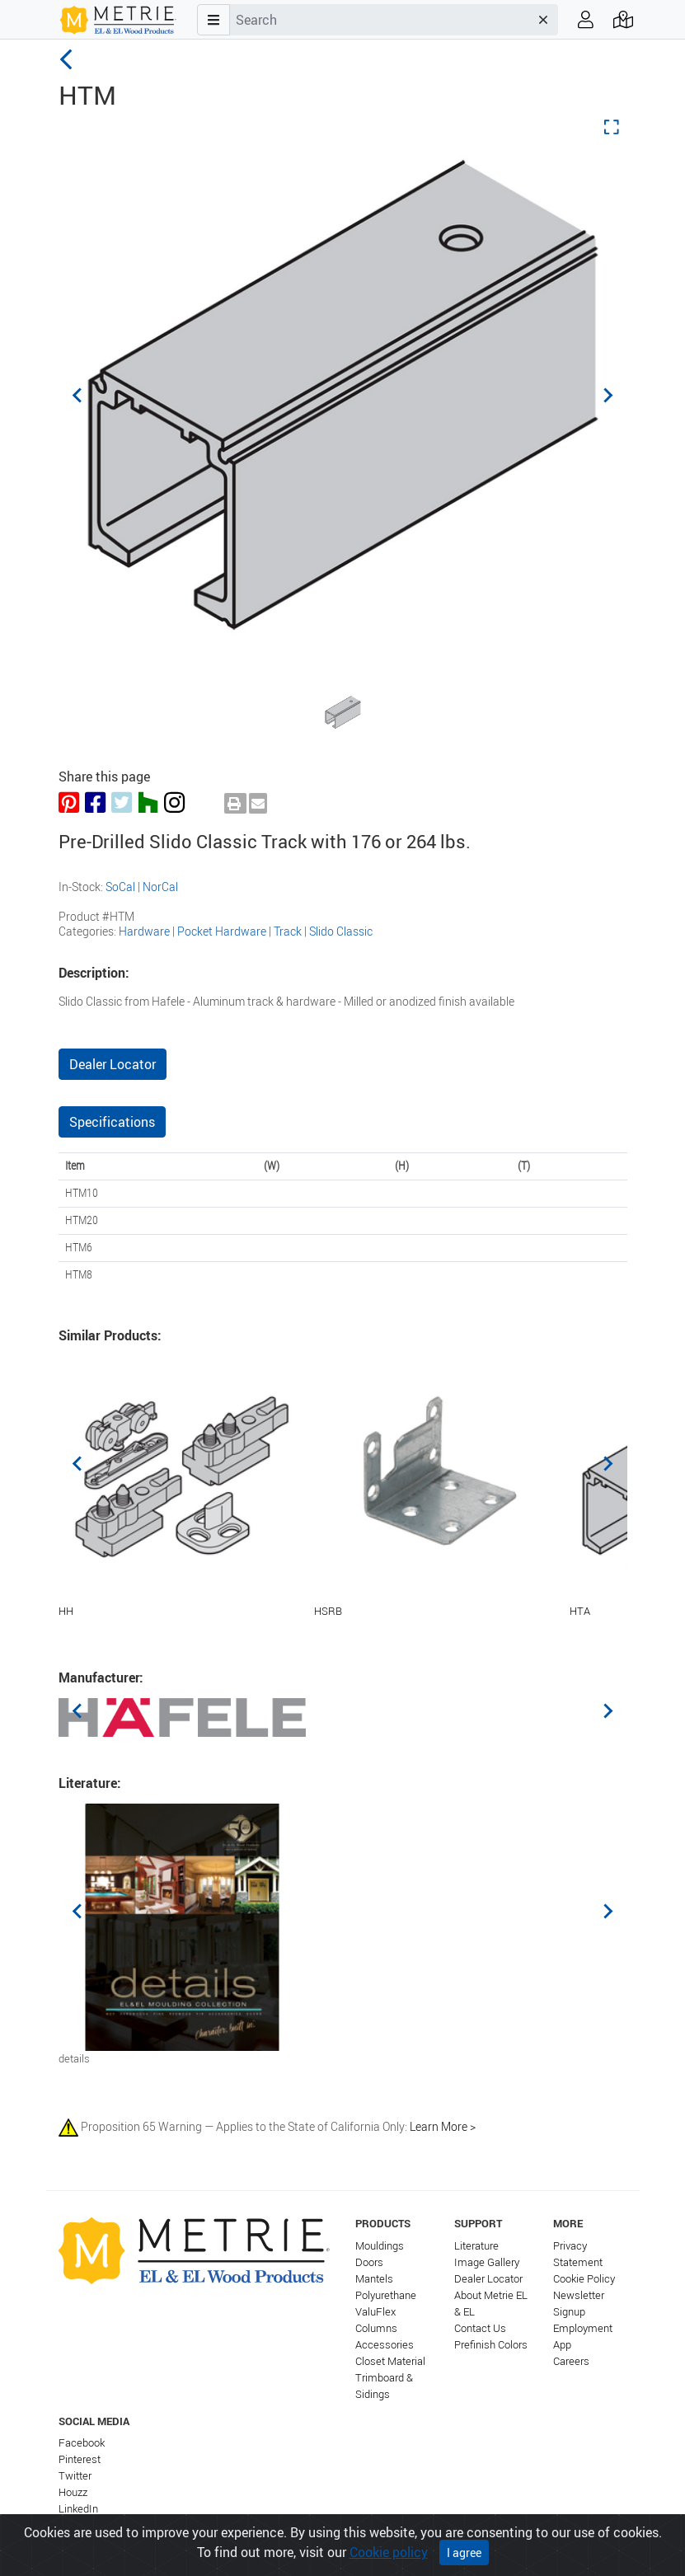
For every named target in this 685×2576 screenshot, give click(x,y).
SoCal (120, 886)
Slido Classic (341, 931)
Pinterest (80, 2459)
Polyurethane (385, 2295)
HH (66, 1610)
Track (288, 931)
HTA (580, 1610)
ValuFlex (375, 2312)
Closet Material (390, 2361)
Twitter (75, 2476)
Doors (369, 2262)
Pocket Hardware (221, 931)
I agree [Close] (464, 2556)
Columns (376, 2328)
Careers (571, 2361)
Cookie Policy (584, 2279)
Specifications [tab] (112, 1122)
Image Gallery (486, 2262)
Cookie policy (389, 2556)
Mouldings (379, 2246)
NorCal (160, 886)
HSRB (328, 1610)
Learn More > (443, 2126)
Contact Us (480, 2328)
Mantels (374, 2279)
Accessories (384, 2345)
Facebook (82, 2443)
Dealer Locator (112, 1064)
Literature (476, 2246)
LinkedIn (78, 2509)
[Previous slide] (78, 395)
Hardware (144, 931)
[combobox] (379, 19)
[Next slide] (607, 395)
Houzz (73, 2492)
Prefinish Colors (491, 2345)
